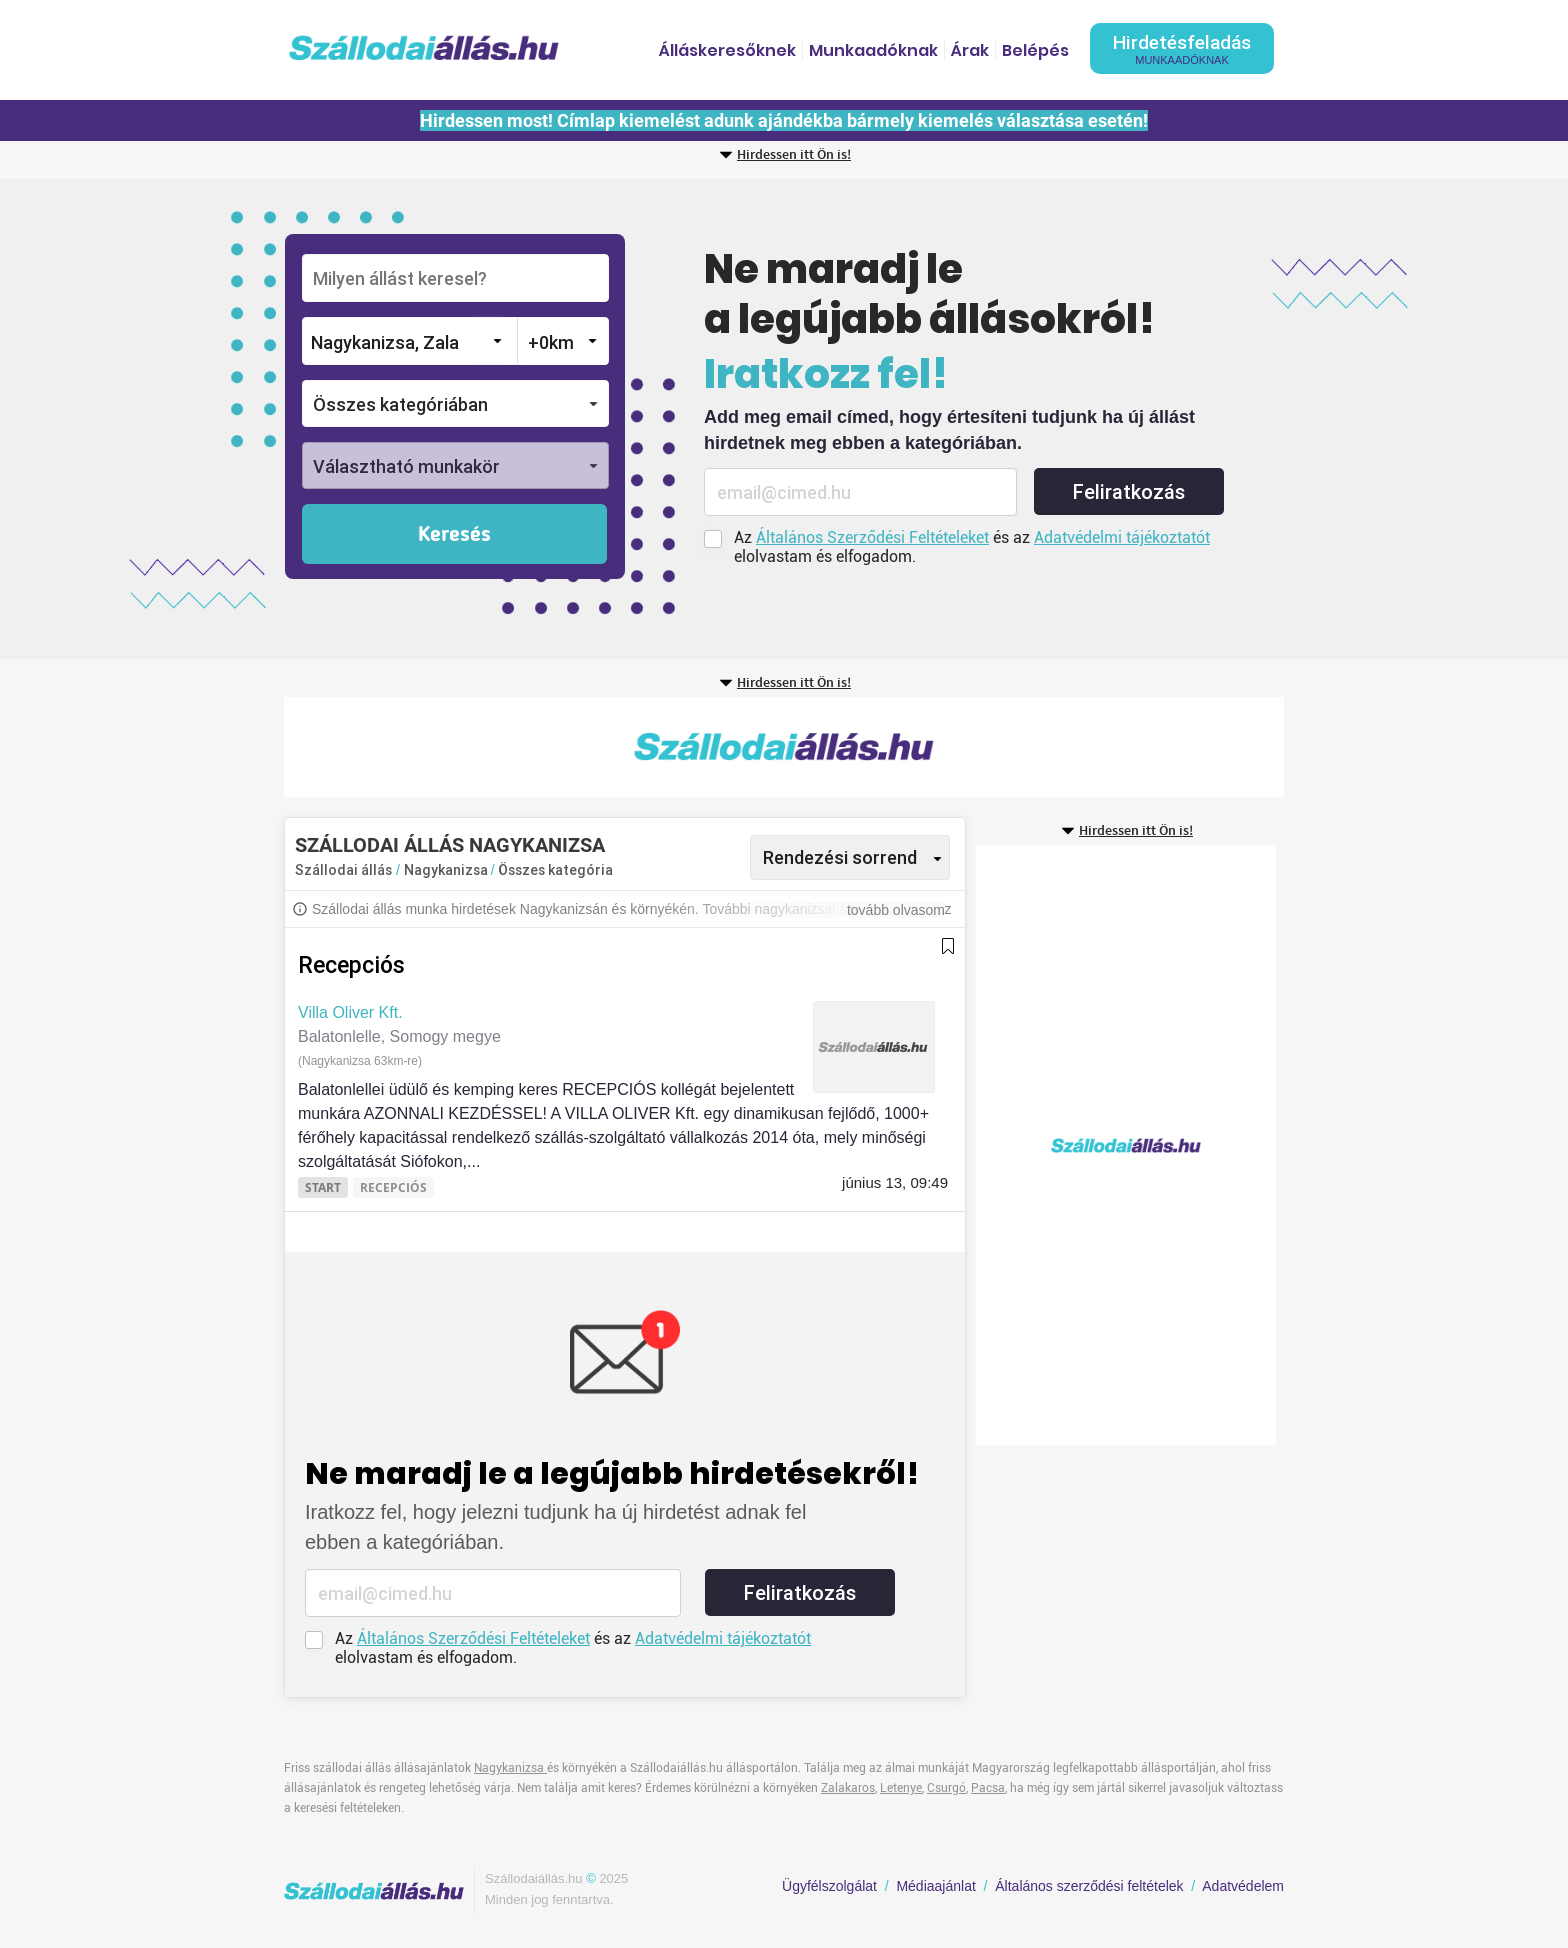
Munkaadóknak (873, 50)
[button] (455, 403)
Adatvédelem (1243, 1886)
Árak (970, 50)
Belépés (1035, 50)
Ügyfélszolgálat (829, 1886)
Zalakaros (848, 1788)
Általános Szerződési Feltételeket (872, 537)
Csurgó (946, 1788)
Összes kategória (555, 870)
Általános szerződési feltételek (1089, 1886)
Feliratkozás (1129, 492)
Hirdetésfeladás (1182, 48)
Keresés (454, 535)
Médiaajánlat (935, 1886)
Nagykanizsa (447, 870)
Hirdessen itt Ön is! (794, 155)
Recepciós (351, 965)
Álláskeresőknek (727, 50)
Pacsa (988, 1788)
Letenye (901, 1788)
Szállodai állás (343, 870)
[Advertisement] (784, 747)
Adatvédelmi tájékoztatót (1122, 537)
